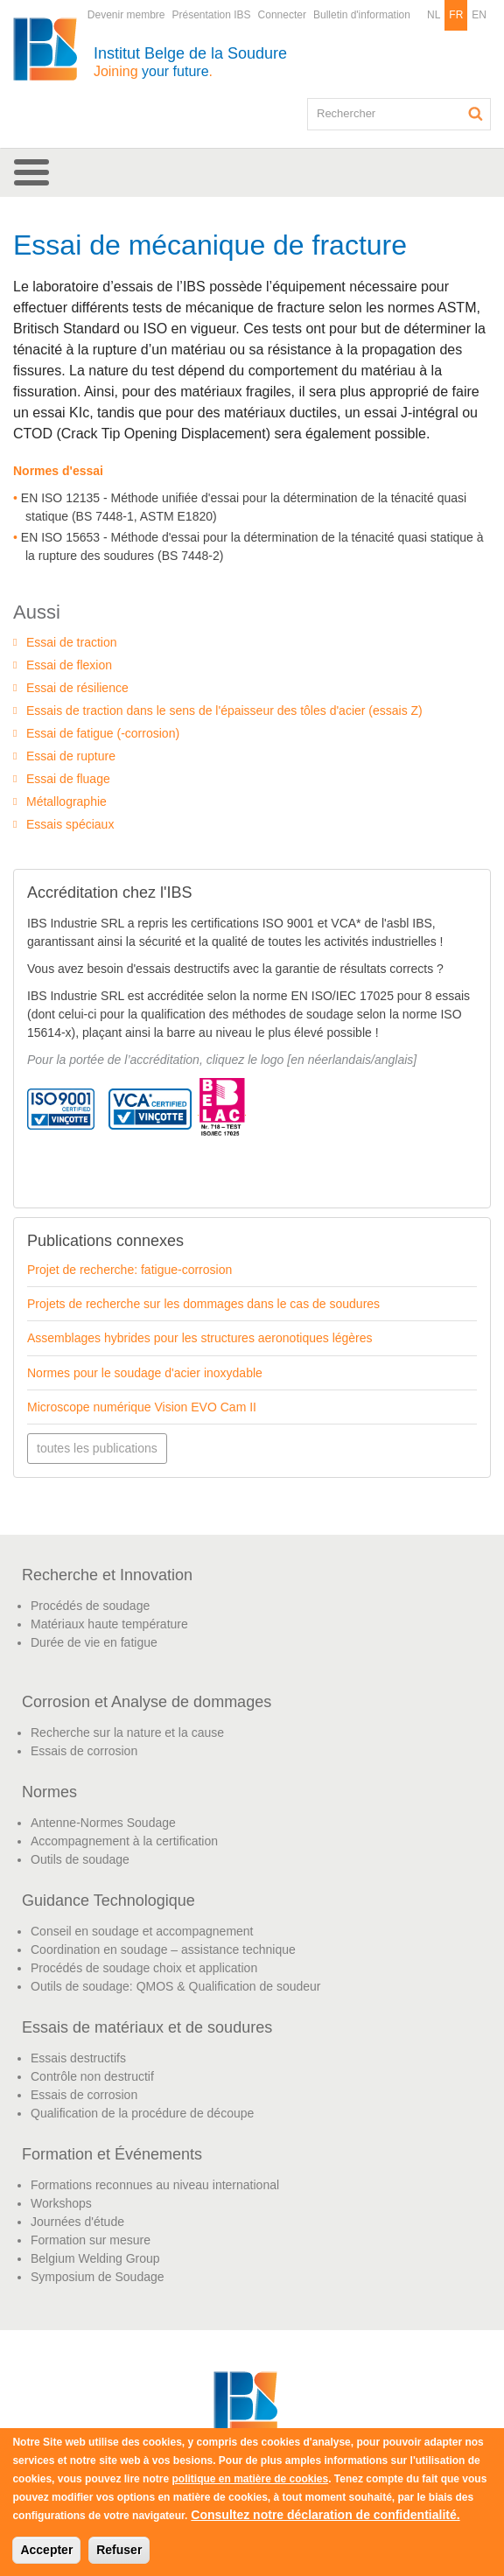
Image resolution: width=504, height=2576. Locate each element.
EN (479, 15)
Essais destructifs (78, 2058)
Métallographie (66, 801)
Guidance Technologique (108, 1900)
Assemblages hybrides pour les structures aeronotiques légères (200, 1338)
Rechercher (476, 113)
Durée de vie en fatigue (94, 1642)
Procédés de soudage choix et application (144, 1968)
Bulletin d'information (361, 15)
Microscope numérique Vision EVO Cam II (141, 1407)
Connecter (282, 15)
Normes (49, 1792)
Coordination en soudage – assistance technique (163, 1949)
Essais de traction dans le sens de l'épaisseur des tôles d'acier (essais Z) (224, 711)
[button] (252, 172)
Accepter (46, 2550)
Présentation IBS (211, 15)
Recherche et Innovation (107, 1575)
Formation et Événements (112, 2154)
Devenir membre (126, 15)
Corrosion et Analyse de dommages (146, 1702)
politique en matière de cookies (250, 2479)
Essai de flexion (69, 665)
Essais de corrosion (84, 1751)
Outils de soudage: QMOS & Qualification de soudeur (176, 1986)
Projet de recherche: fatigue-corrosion (129, 1270)
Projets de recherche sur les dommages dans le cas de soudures (203, 1304)
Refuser (119, 2550)
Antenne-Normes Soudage (103, 1823)
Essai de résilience (77, 688)
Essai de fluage (68, 779)
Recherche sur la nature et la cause (127, 1733)
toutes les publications (97, 1448)
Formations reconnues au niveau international (155, 2185)
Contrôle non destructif (92, 2076)
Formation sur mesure (90, 2240)
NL (433, 15)
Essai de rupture (71, 756)
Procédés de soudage (90, 1606)
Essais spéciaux (70, 824)
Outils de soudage (80, 1859)
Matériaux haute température (109, 1624)
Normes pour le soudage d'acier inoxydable (144, 1373)
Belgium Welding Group (95, 2258)
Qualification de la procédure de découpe (142, 2113)
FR (456, 15)
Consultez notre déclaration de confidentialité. (325, 2515)
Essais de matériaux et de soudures (147, 2027)
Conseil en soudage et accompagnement (142, 1931)
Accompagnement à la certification (124, 1841)
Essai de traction (71, 642)
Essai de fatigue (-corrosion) (102, 733)
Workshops (61, 2203)
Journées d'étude (77, 2222)
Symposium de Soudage (97, 2277)
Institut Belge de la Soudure (190, 62)
